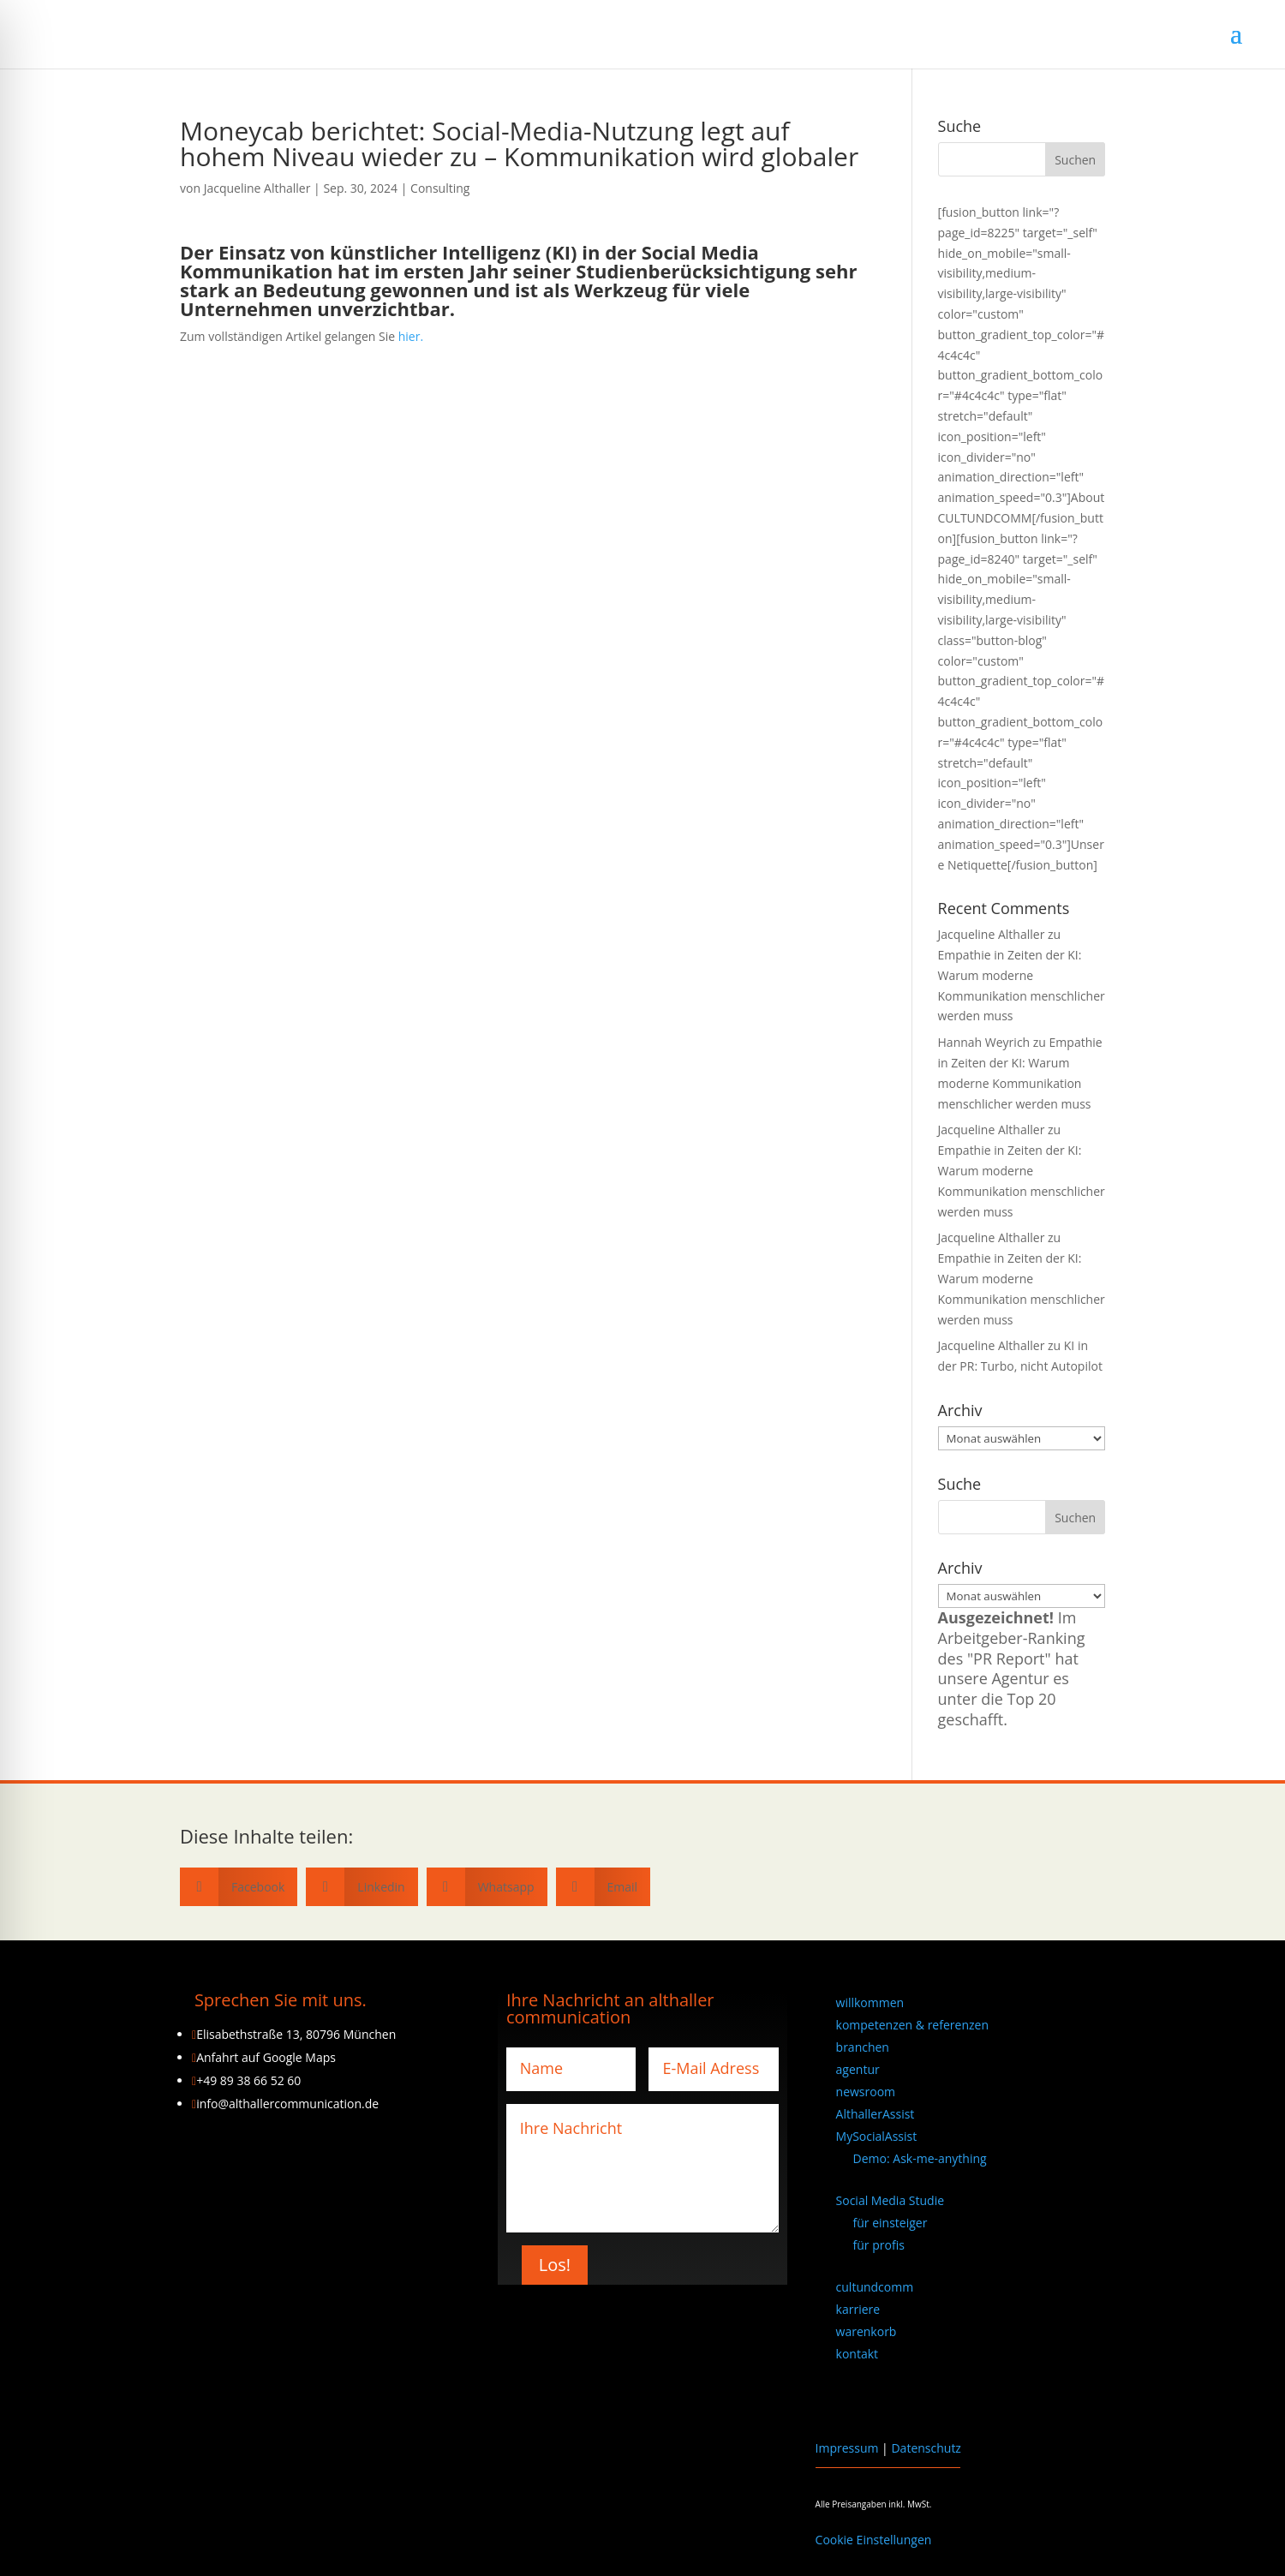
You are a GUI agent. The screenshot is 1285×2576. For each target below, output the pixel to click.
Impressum (847, 2448)
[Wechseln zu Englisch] (844, 2398)
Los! (555, 2264)
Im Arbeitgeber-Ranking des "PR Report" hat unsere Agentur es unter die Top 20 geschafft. (1011, 1668)
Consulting (439, 188)
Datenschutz (925, 2448)
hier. (410, 336)
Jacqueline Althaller (257, 188)
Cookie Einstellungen (874, 2539)
